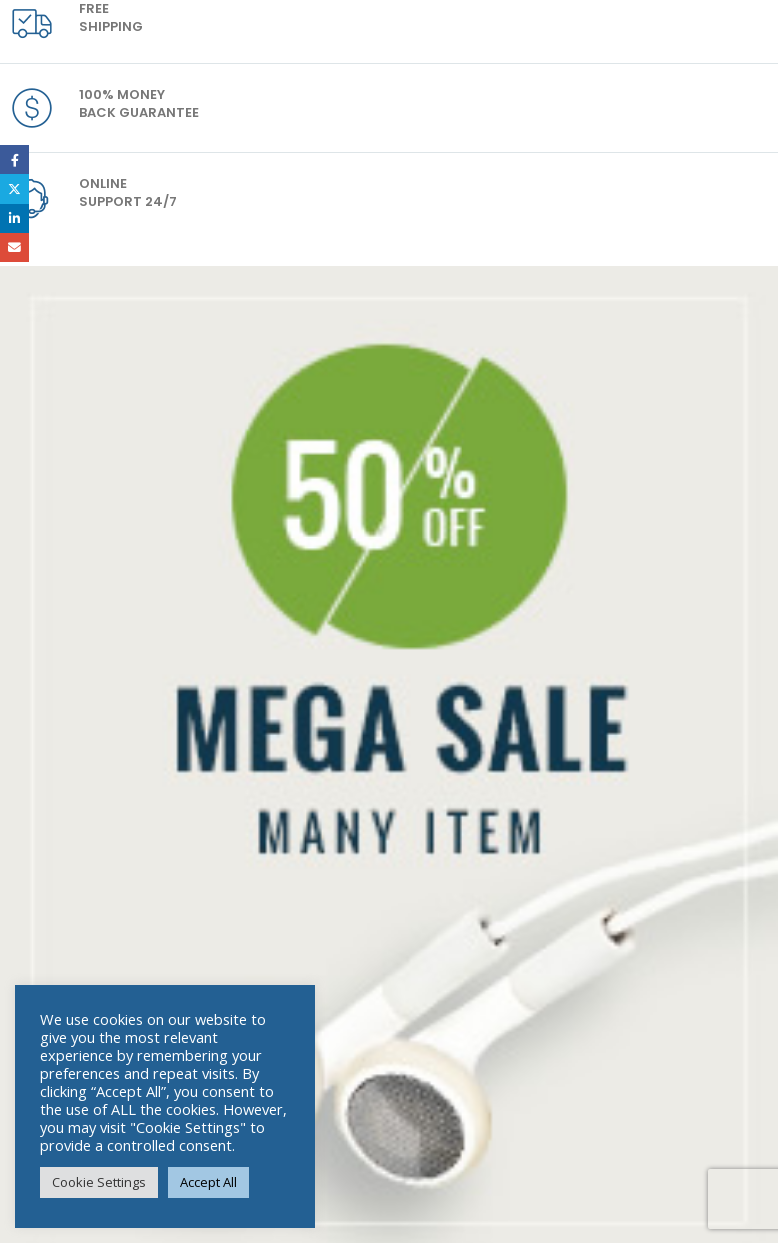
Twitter (14, 188)
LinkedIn (14, 218)
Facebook (14, 159)
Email (14, 247)
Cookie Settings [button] (99, 1182)
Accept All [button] (208, 1182)
